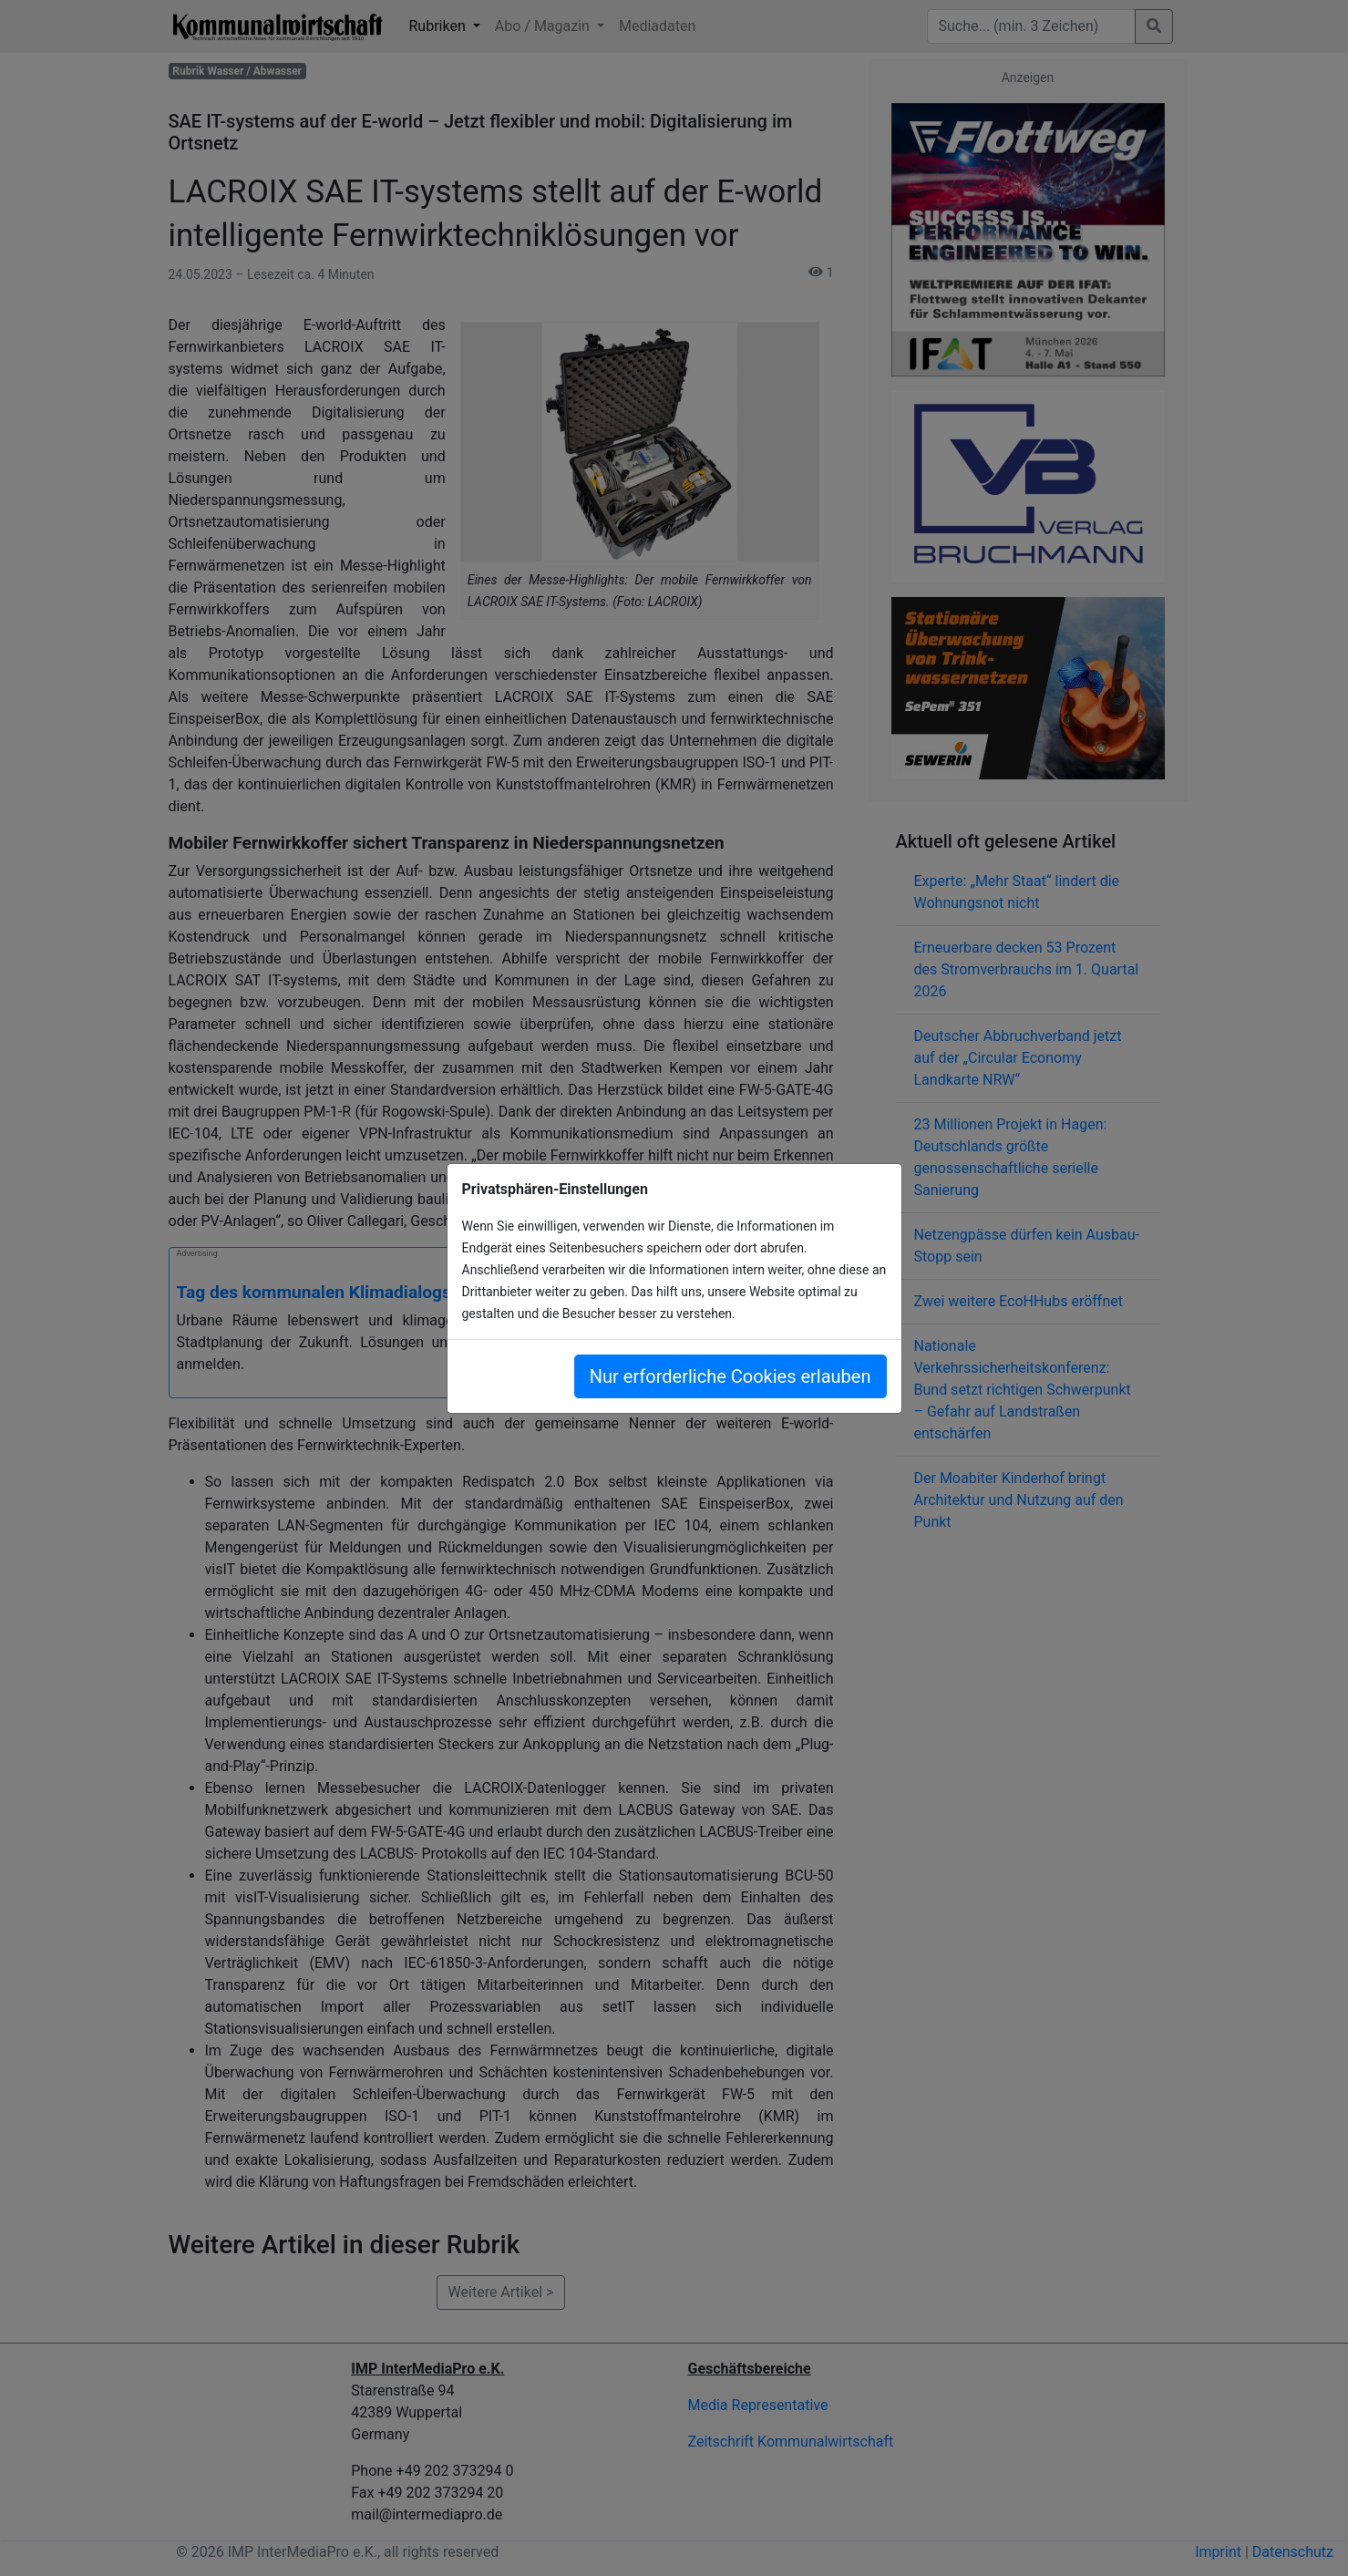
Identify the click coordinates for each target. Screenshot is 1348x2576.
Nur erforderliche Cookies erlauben (730, 1376)
